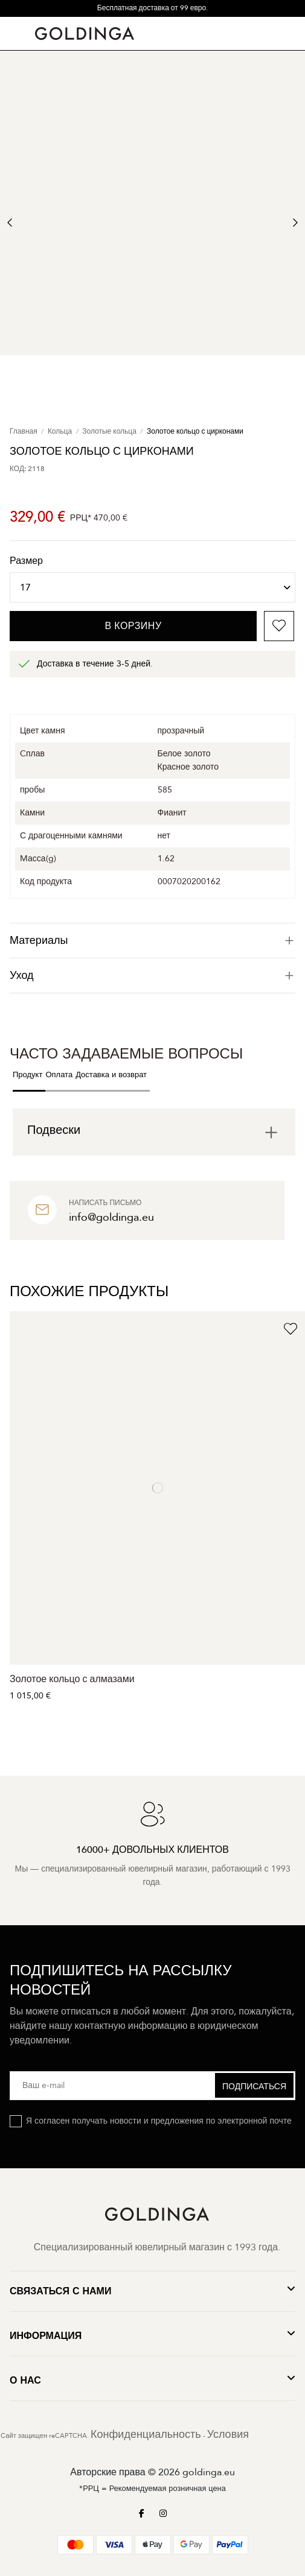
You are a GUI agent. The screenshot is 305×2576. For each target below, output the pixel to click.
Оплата (58, 1074)
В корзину (133, 626)
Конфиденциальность (146, 2434)
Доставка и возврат (111, 1074)
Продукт (27, 1074)
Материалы (152, 940)
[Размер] (152, 587)
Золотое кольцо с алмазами (72, 1679)
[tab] (152, 940)
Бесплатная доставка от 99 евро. (152, 8)
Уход (152, 975)
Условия (228, 2434)
